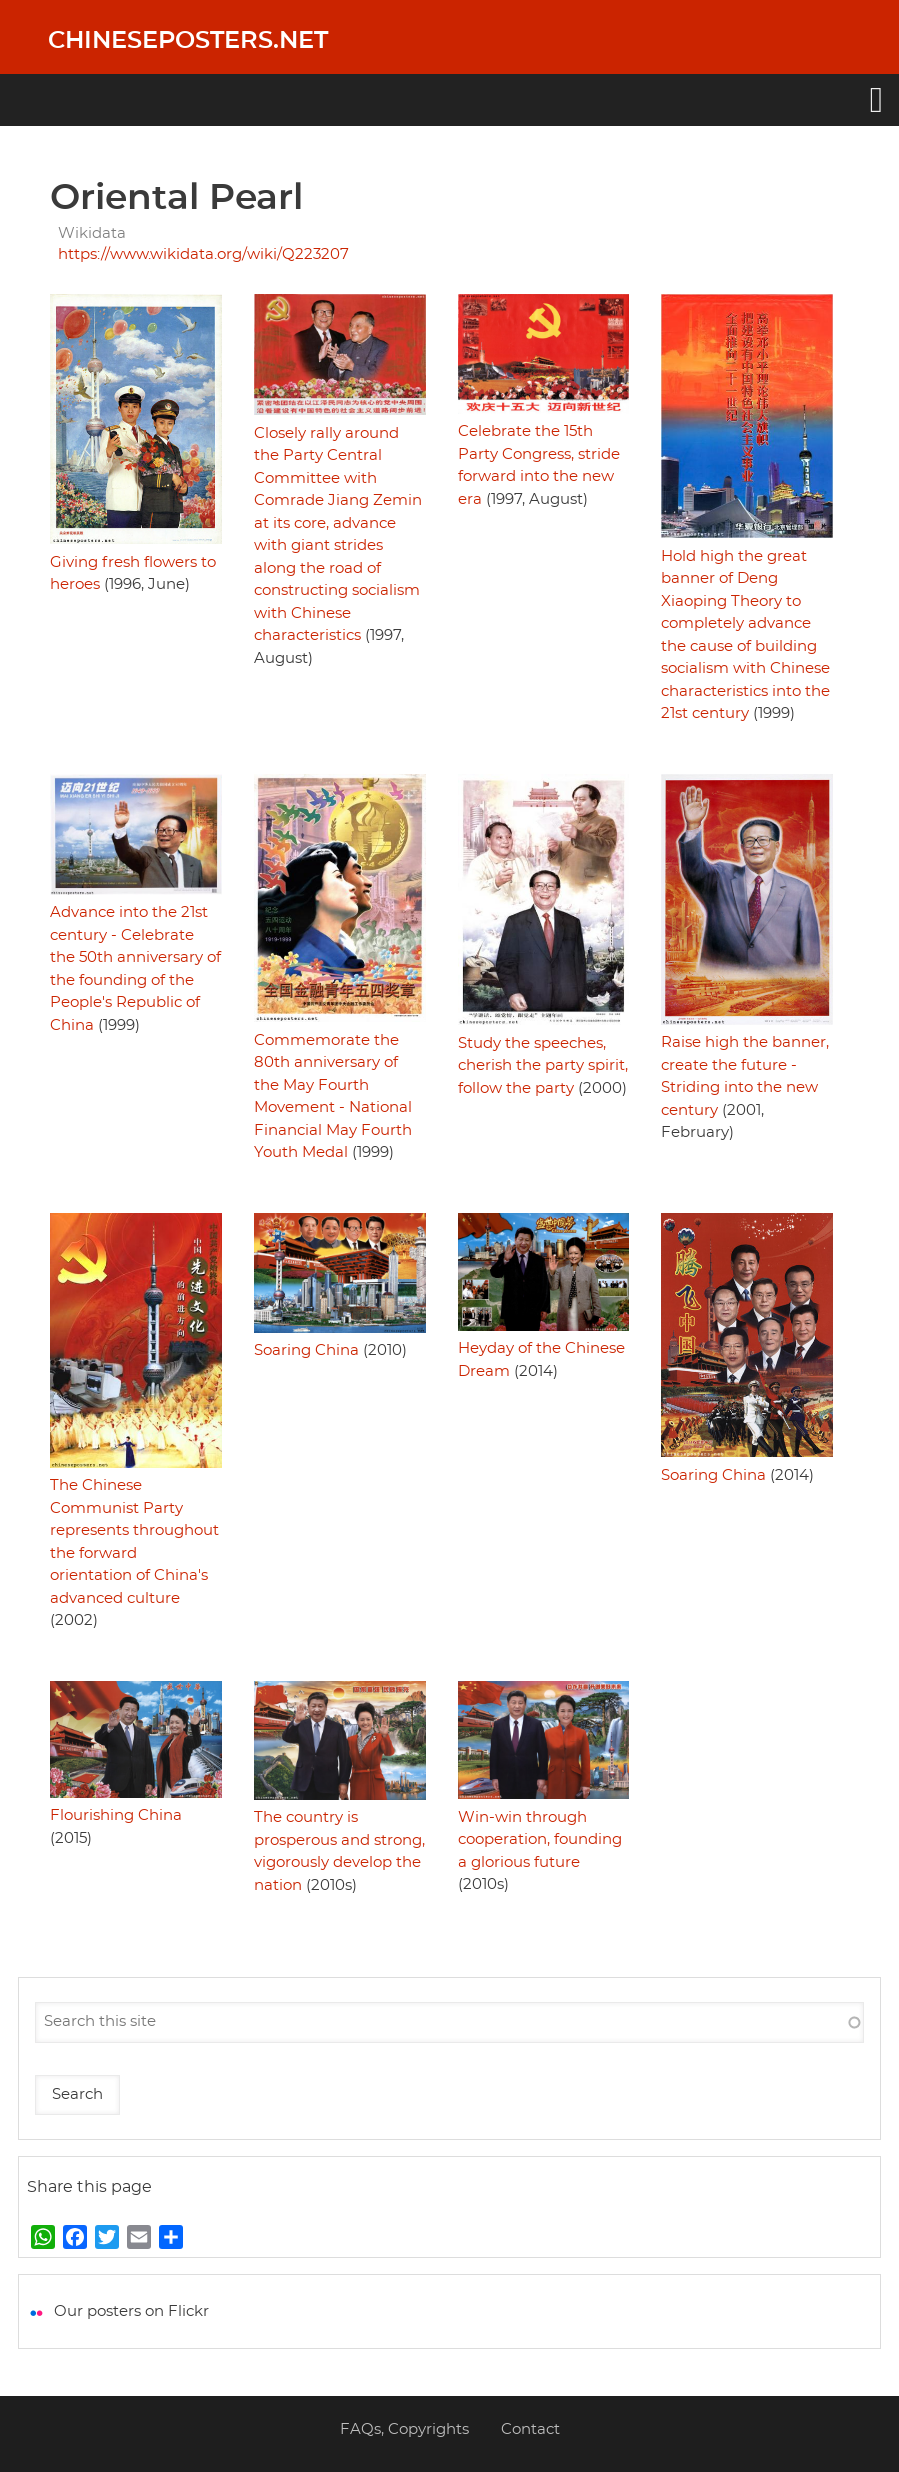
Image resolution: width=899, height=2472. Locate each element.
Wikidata (92, 233)
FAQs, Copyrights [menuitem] (404, 2429)
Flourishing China (116, 1815)
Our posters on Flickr (131, 2311)
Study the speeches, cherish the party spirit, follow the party (543, 1066)
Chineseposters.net (188, 41)
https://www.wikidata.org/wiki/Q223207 (203, 254)
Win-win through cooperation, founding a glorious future (540, 1840)
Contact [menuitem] (530, 2429)
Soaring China (306, 1350)
